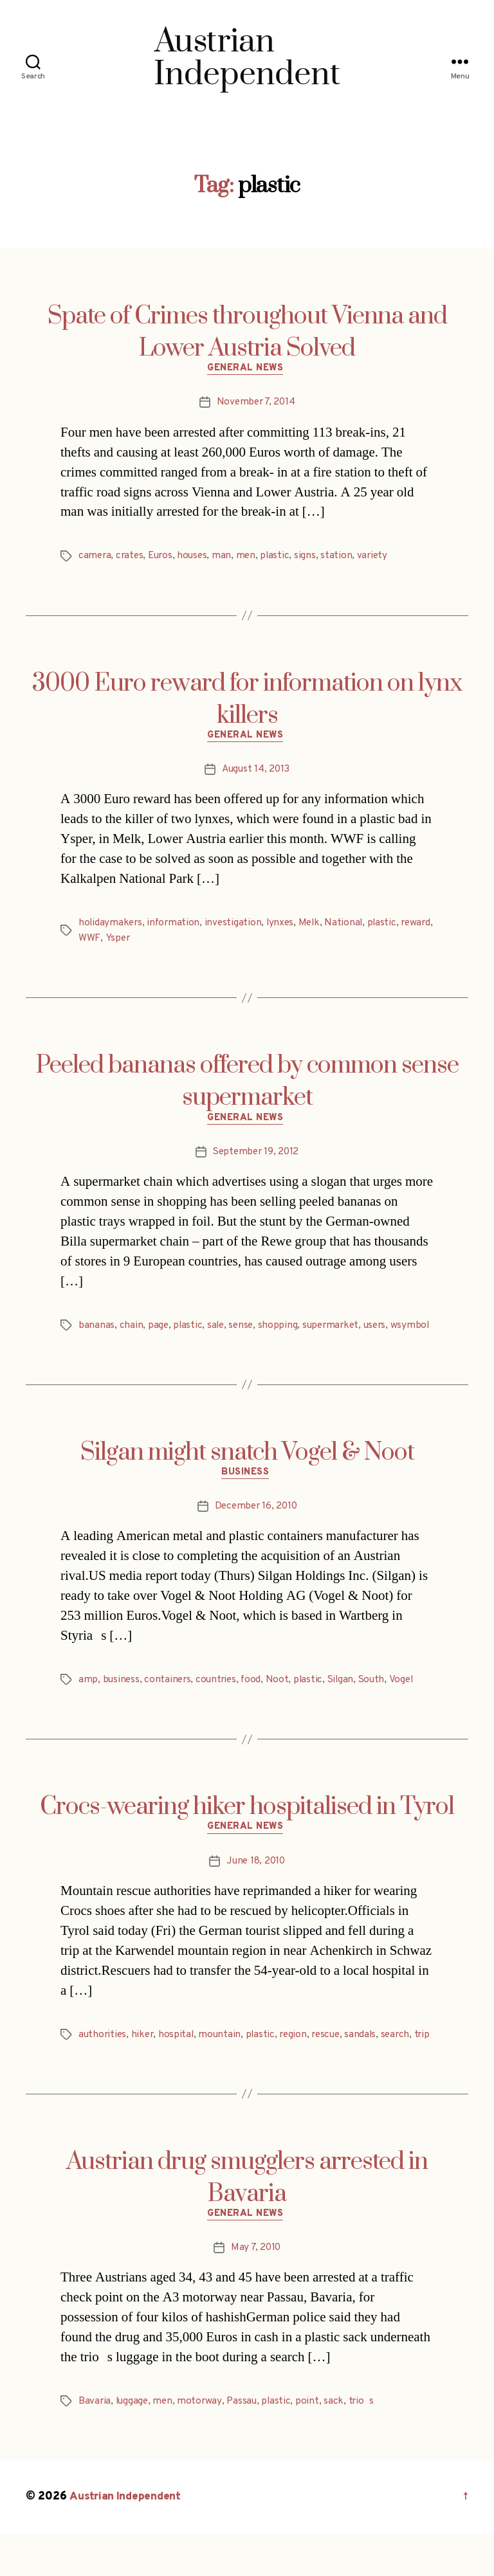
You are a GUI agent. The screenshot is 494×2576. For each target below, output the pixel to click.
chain (131, 1331)
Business (247, 1495)
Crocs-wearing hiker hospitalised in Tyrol (247, 1830)
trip (86, 2075)
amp (88, 1703)
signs (312, 558)
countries (219, 1703)
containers (169, 1703)
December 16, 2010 (255, 1529)
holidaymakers (111, 926)
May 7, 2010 (255, 2290)
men (251, 558)
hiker (145, 2059)
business (122, 1703)
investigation (236, 926)
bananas (96, 1331)
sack (339, 2444)
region (298, 2059)
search (404, 2059)
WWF (125, 942)
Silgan (346, 1703)
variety (379, 558)
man (227, 558)
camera (95, 558)
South (378, 1703)
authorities (103, 2059)
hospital (179, 2059)
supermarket (335, 1331)
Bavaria (94, 2444)
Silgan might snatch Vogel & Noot (247, 1473)
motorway (202, 2444)
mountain (223, 2059)
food (255, 1703)
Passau (245, 2444)
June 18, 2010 (255, 1886)
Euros (164, 558)
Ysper (153, 942)
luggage (133, 2444)
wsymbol (98, 1346)
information (176, 926)
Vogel (408, 1703)
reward (93, 942)
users (382, 1331)
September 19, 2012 (255, 1157)
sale (217, 1331)
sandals (369, 2059)
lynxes (284, 926)
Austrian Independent (127, 2539)
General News (247, 370)
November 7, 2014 (256, 404)
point (312, 2444)
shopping (281, 1331)
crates (131, 558)
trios (366, 2444)
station (343, 558)
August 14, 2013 (256, 773)
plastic (281, 558)
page (158, 1331)
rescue (333, 2059)
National (350, 926)
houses (196, 558)
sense (244, 1331)
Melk (314, 926)
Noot (281, 1703)
